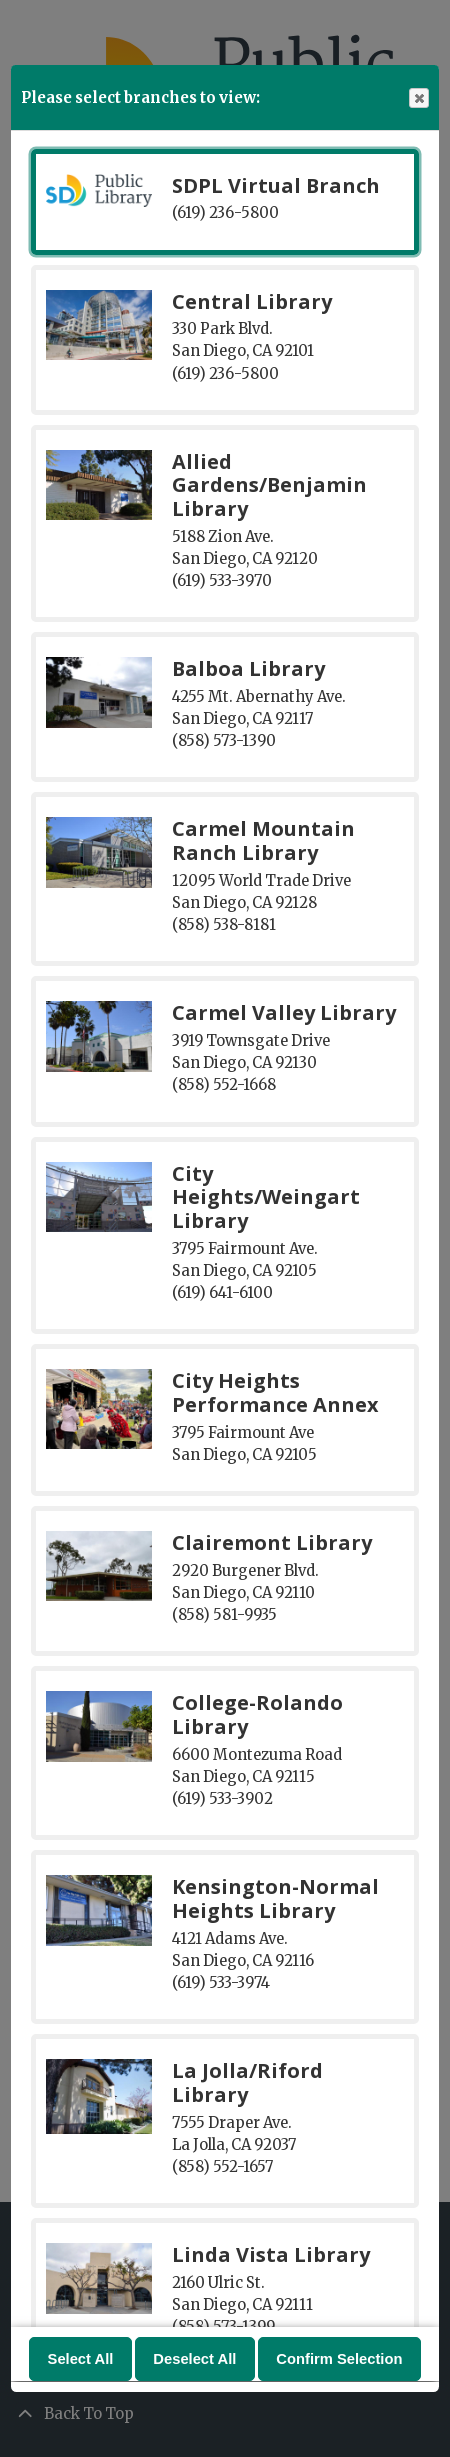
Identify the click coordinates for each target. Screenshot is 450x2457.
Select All (81, 2360)
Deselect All (194, 2360)
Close (418, 98)
